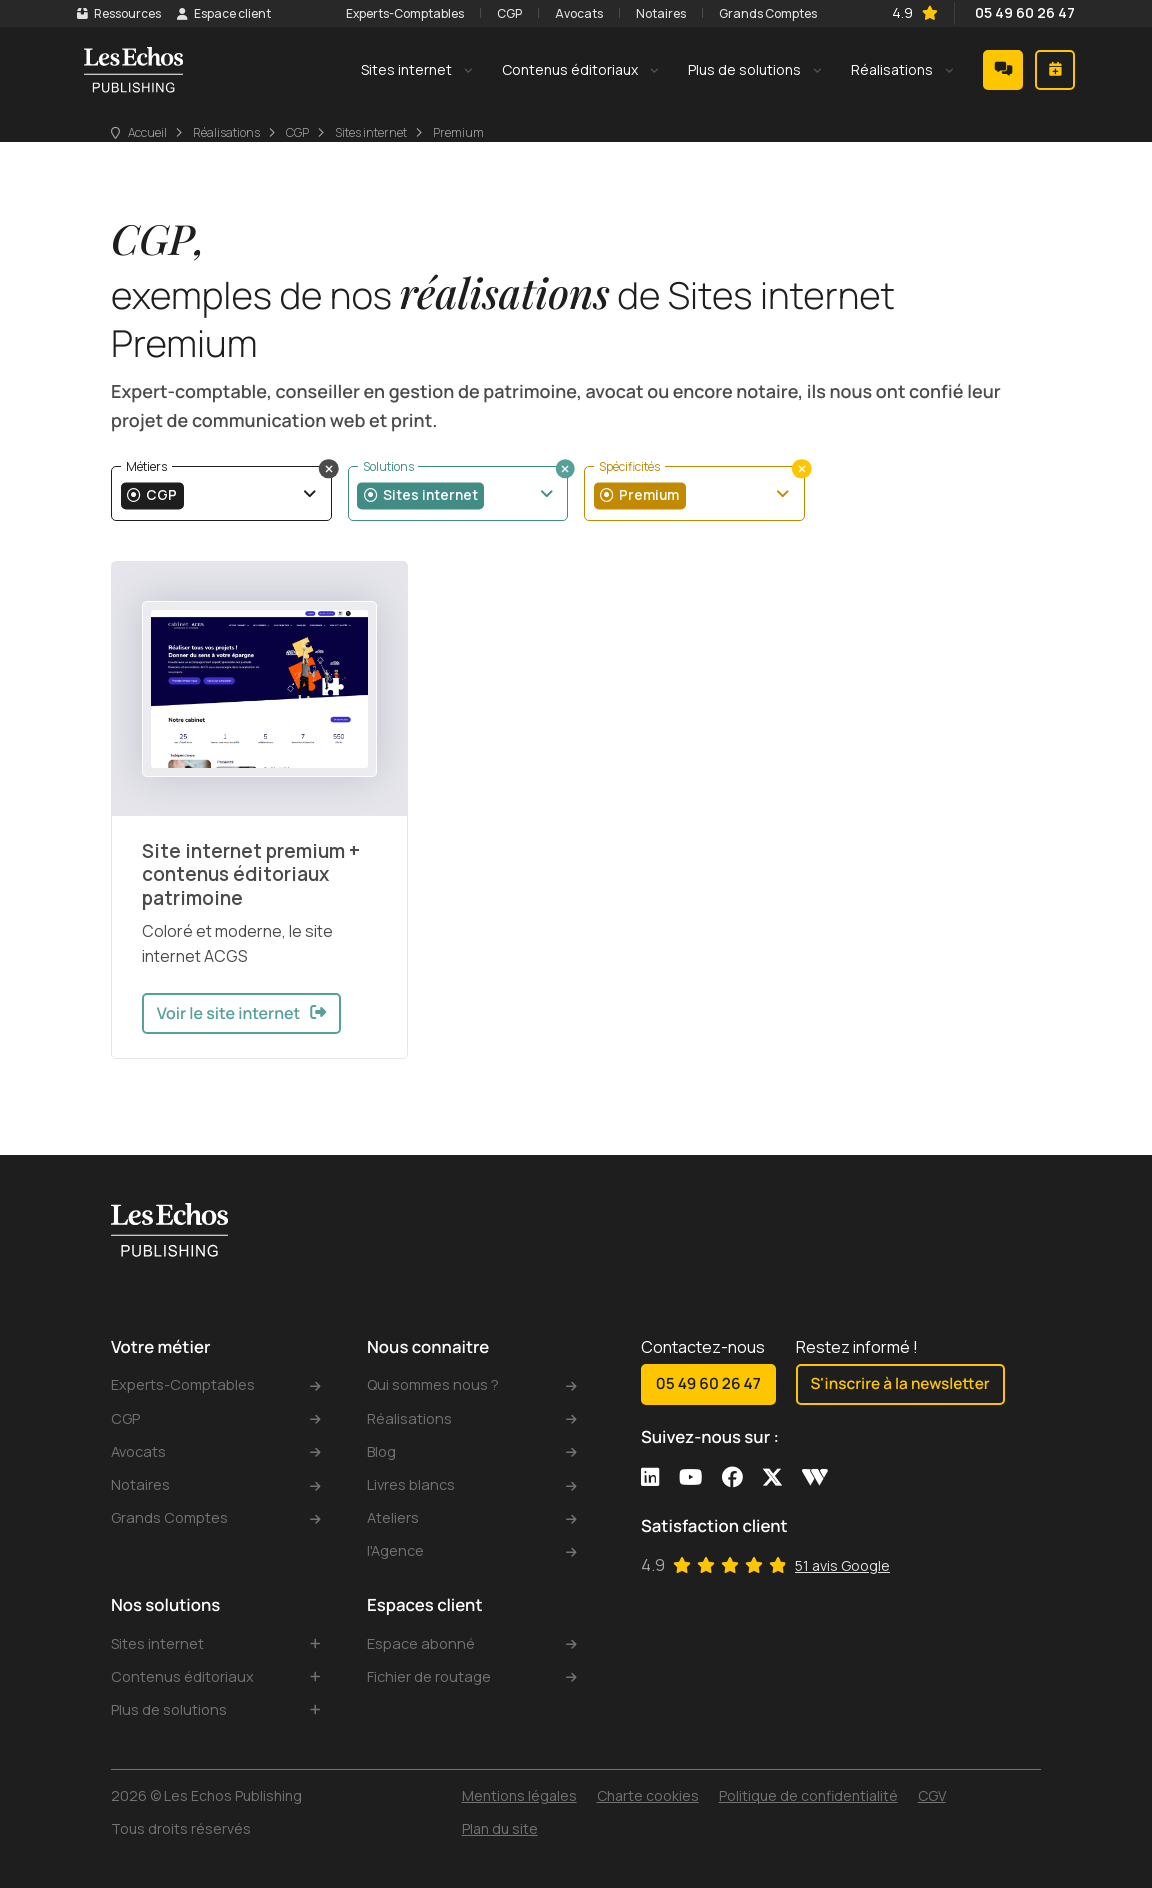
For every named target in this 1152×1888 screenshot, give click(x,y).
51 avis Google (842, 1544)
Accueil (147, 161)
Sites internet (371, 161)
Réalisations (226, 161)
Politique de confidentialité (808, 1795)
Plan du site (500, 1828)
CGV (932, 1795)
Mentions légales (519, 1795)
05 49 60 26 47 (991, 20)
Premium (458, 161)
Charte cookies (648, 1795)
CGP (297, 161)
